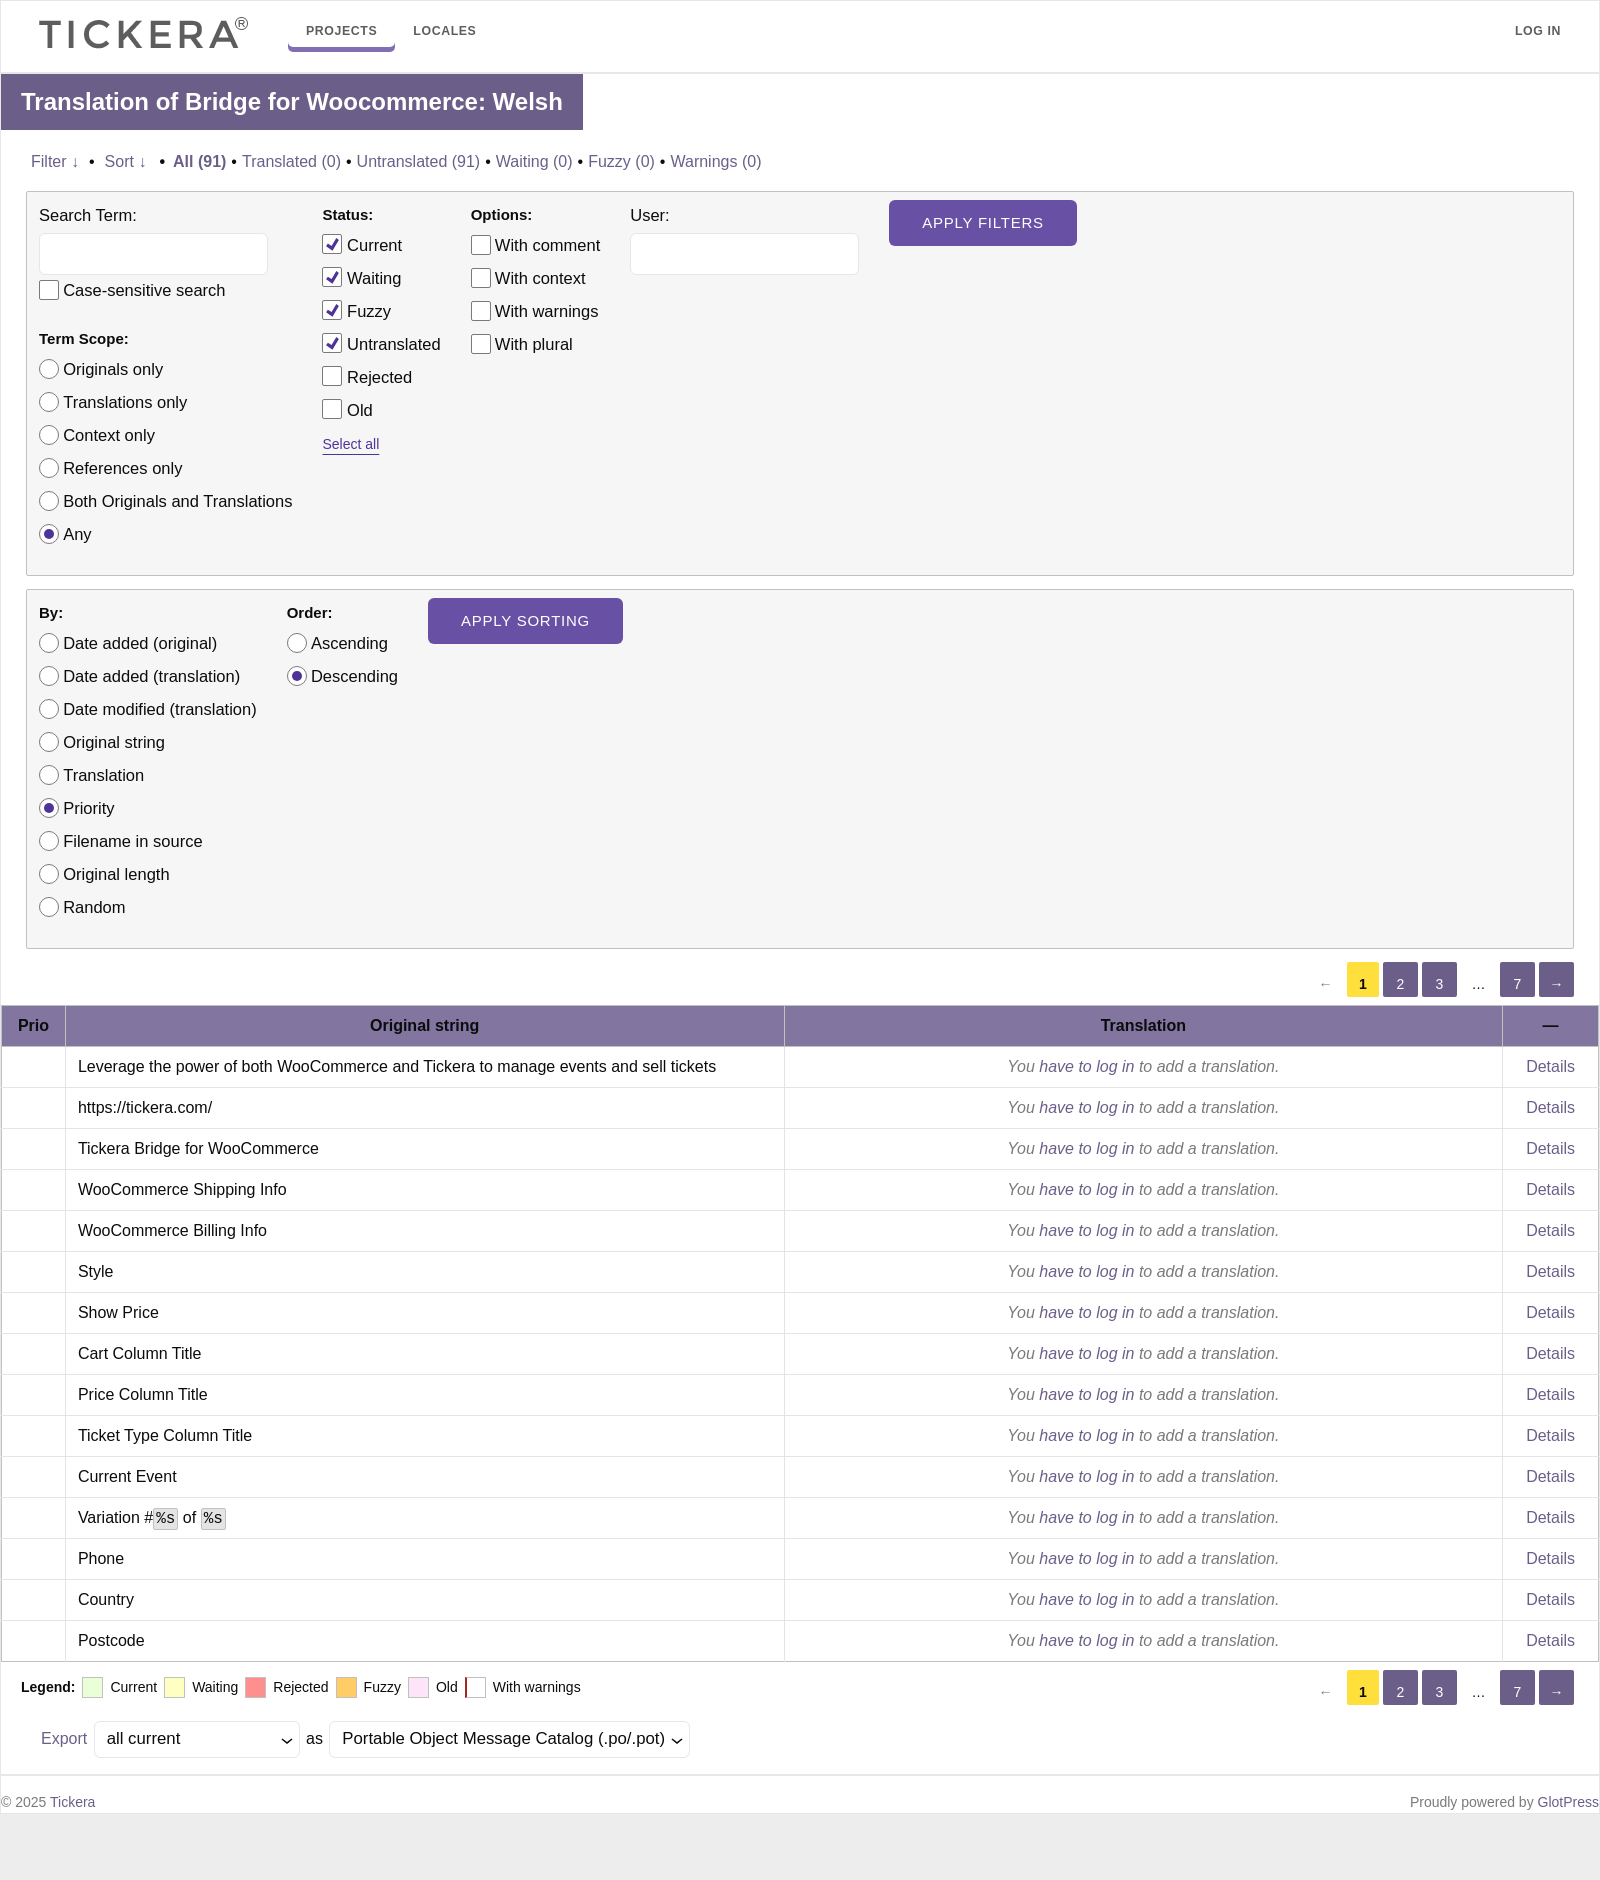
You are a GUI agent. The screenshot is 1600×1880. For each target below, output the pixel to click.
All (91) (199, 161)
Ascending (349, 643)
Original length (116, 874)
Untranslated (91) (419, 161)
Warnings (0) (715, 161)
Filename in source (132, 841)
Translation (103, 775)
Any (77, 534)
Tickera (72, 1802)
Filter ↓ (55, 161)
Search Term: (88, 215)
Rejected (367, 376)
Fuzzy (356, 310)
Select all (350, 444)
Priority (88, 808)
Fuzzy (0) (621, 161)
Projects (341, 31)
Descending (354, 676)
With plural (534, 344)
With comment (547, 245)
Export (64, 1738)
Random (94, 907)
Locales (444, 31)
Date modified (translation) (160, 709)
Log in (1538, 31)
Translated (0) (291, 161)
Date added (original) (140, 643)
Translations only (125, 402)
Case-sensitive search (144, 290)
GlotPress (1568, 1802)
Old (347, 409)
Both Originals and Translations (177, 501)
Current (362, 244)
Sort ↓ (126, 161)
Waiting (361, 277)
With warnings (547, 311)
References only (122, 468)
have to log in (1086, 1066)
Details (1550, 1066)
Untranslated (381, 343)
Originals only (113, 369)
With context (540, 278)
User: (649, 215)
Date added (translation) (151, 676)
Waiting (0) (534, 161)
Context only (109, 435)
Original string (114, 742)
